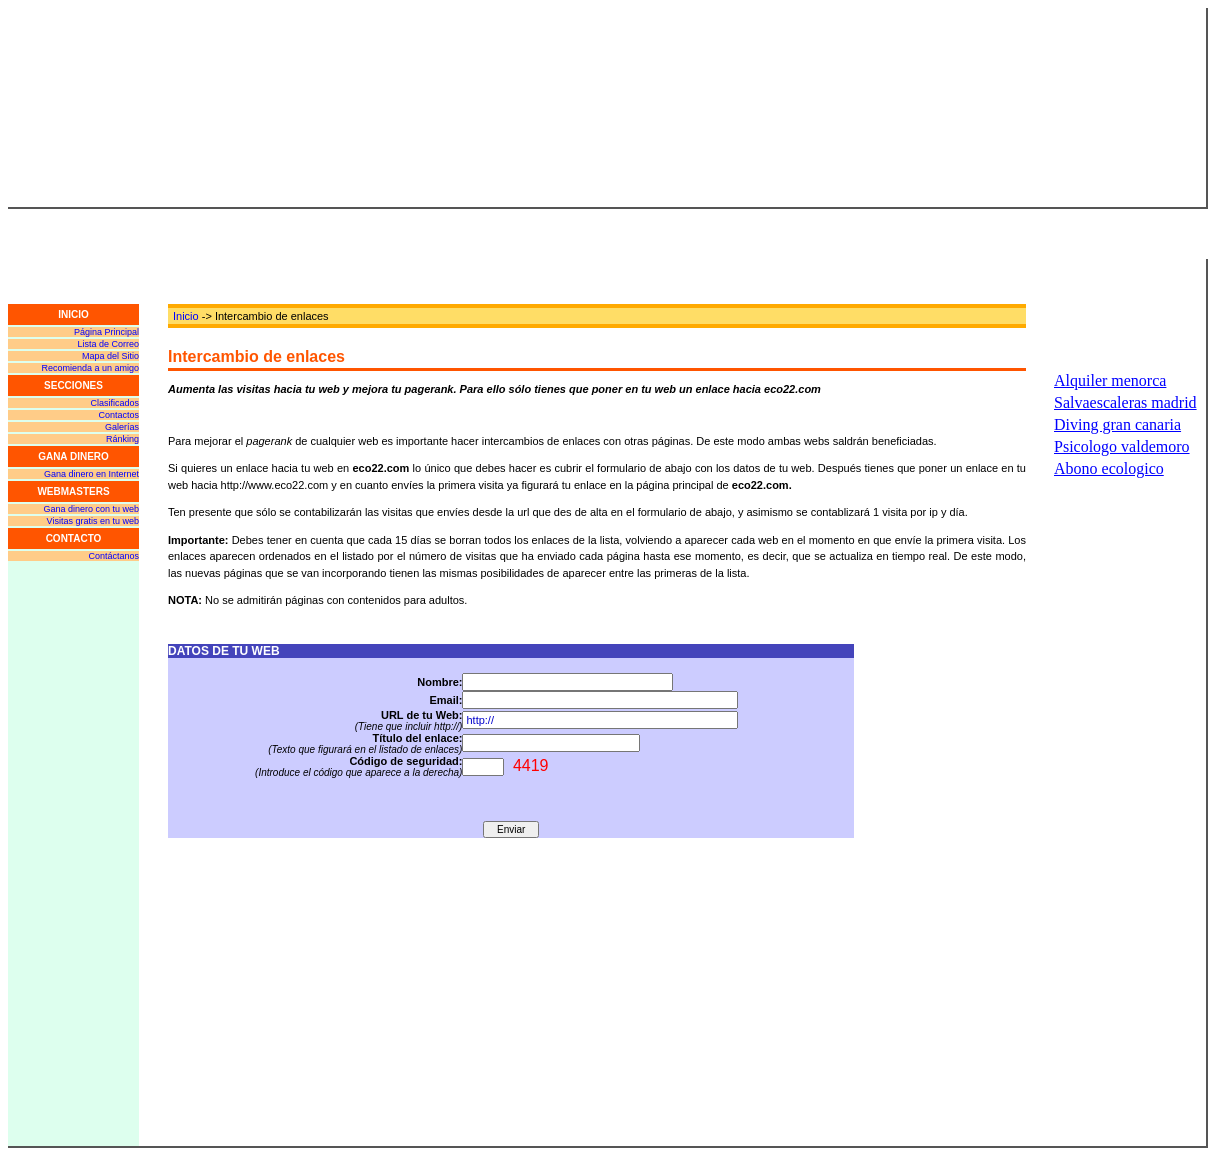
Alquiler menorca (1110, 380)
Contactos (118, 415)
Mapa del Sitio (110, 356)
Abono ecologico (1109, 468)
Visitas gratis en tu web (93, 521)
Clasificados (114, 403)
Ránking (122, 439)
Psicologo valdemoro (1122, 446)
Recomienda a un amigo (90, 368)
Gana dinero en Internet (91, 474)
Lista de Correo (108, 344)
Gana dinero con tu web (91, 509)
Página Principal (106, 332)
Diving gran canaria (1117, 424)
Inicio (186, 316)
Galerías (122, 427)
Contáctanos (113, 556)
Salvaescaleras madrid (1125, 402)
